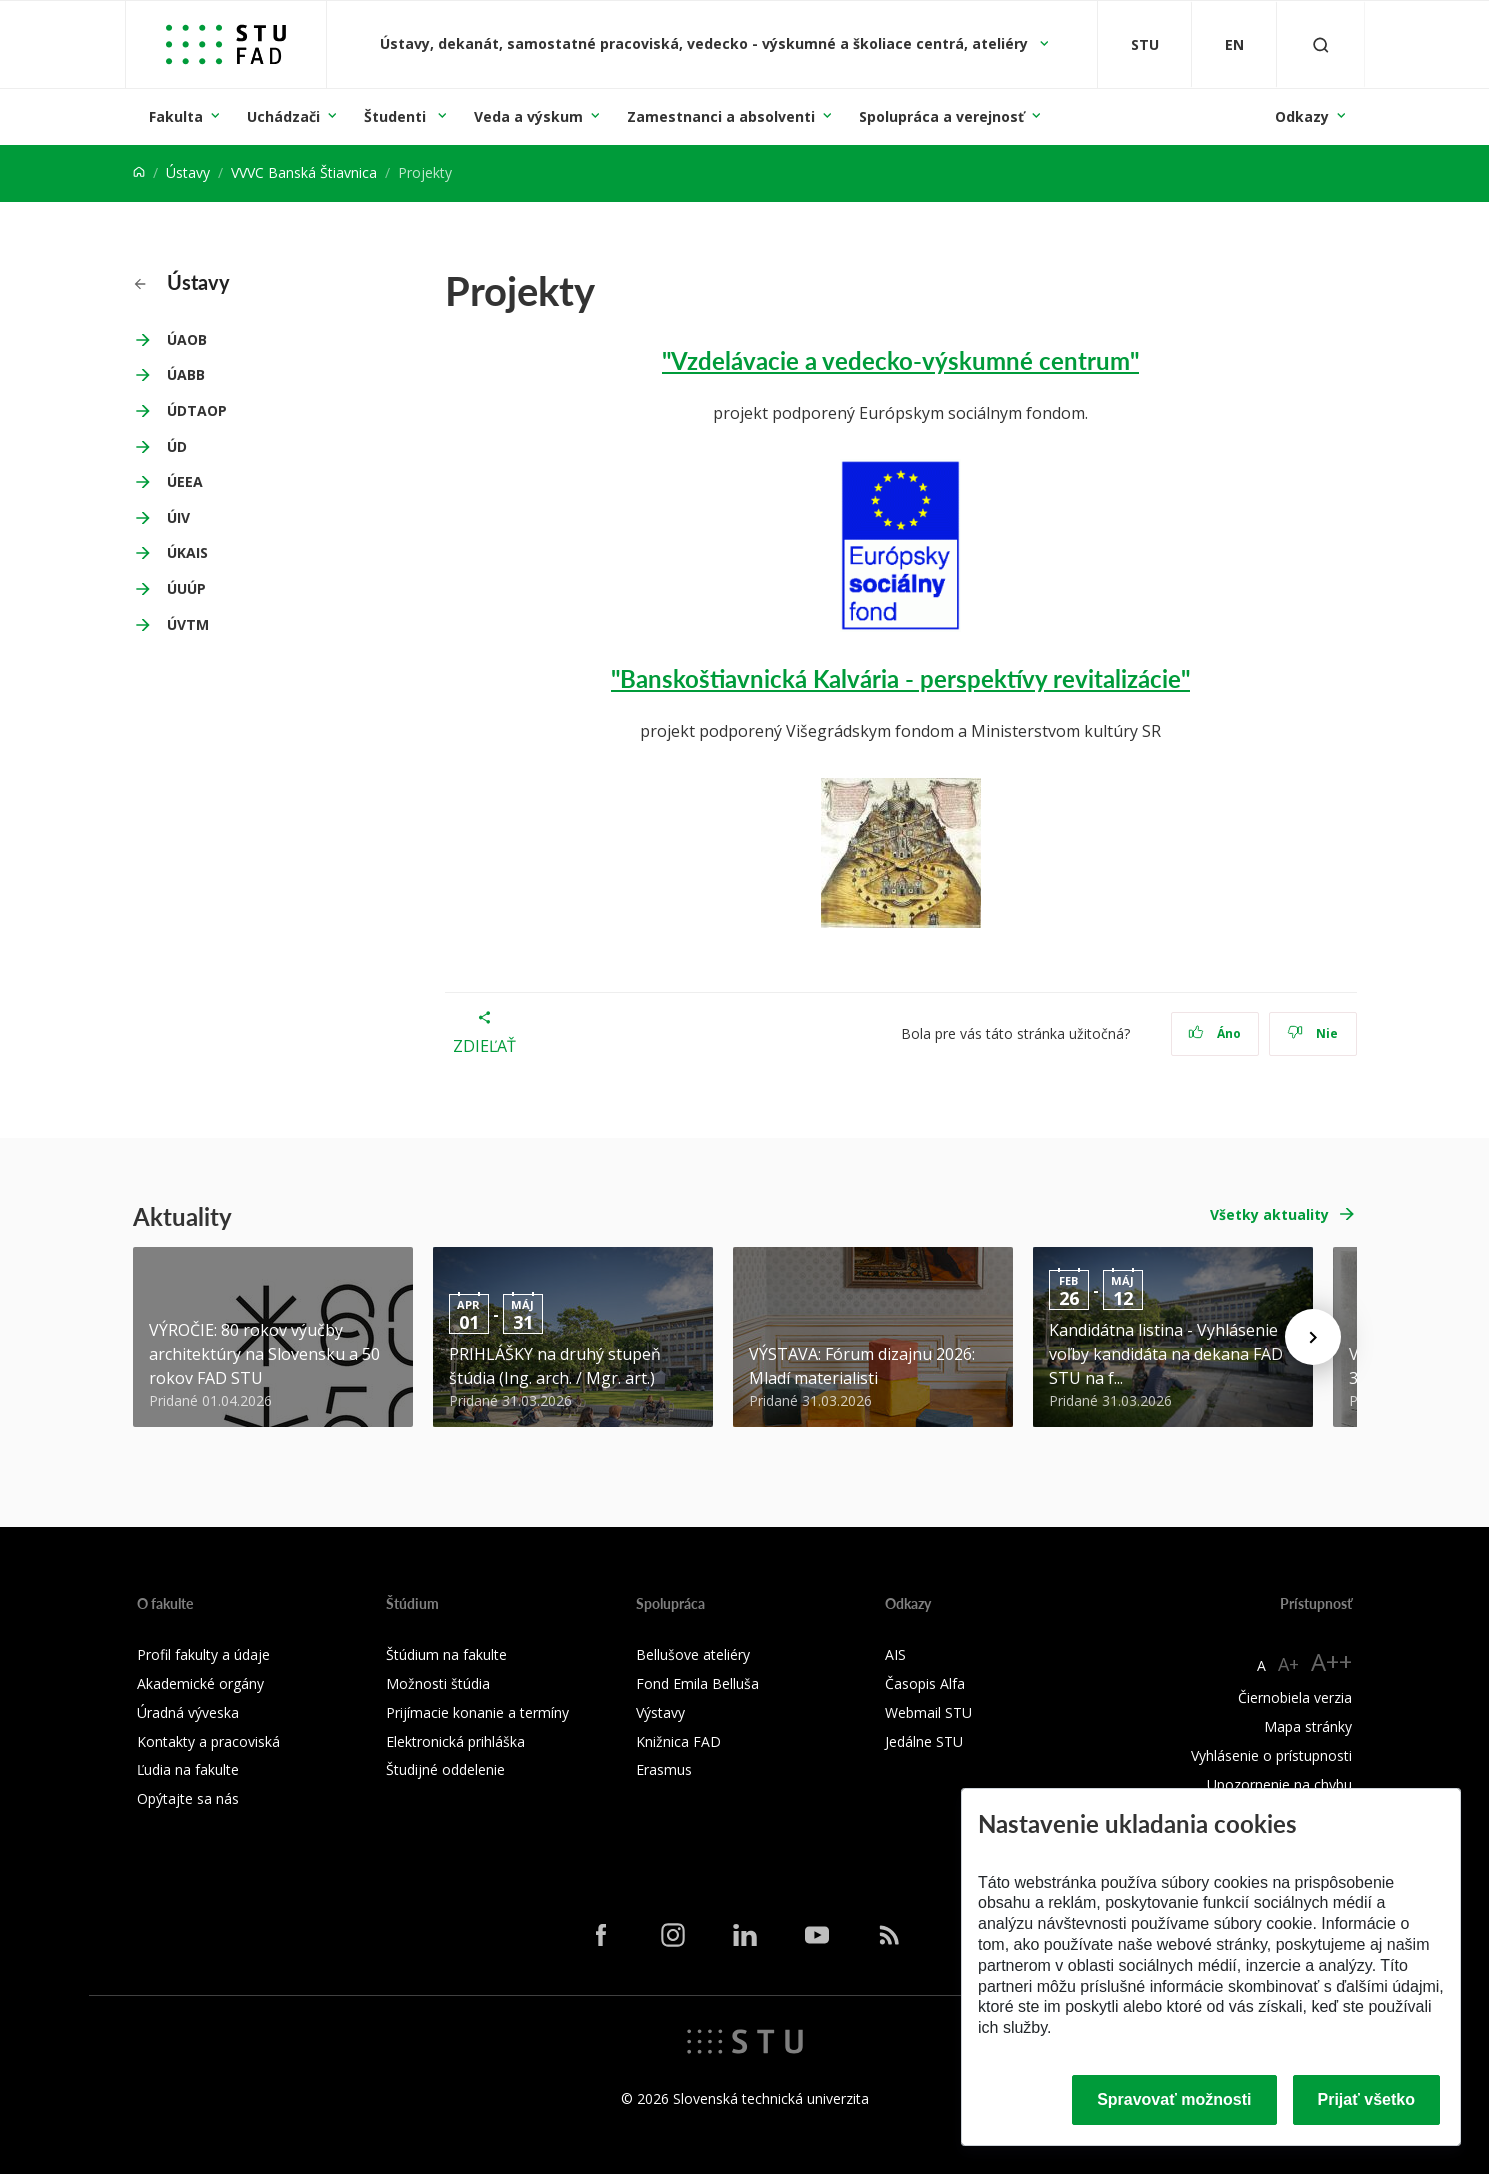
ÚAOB (187, 339)
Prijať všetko (1367, 2099)
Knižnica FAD (678, 1741)
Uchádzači (283, 116)
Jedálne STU (924, 1741)
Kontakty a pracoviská (208, 1741)
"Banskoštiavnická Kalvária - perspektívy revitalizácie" (900, 678)
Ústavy (188, 172)
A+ (1288, 1664)
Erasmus (664, 1769)
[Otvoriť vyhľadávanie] (1321, 44)
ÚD (177, 446)
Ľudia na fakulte (188, 1769)
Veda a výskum (528, 116)
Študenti (397, 116)
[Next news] (1313, 1337)
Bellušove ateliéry (693, 1654)
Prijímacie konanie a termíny (477, 1712)
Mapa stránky (1308, 1726)
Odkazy (1302, 116)
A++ (1331, 1661)
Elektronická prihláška (455, 1741)
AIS (895, 1654)
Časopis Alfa (925, 1683)
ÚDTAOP (197, 410)
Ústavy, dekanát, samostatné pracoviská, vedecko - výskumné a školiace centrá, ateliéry (706, 43)
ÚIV (178, 517)
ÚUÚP (186, 588)
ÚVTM (188, 624)
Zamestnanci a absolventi (721, 116)
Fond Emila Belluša (697, 1683)
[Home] (139, 172)
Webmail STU (928, 1712)
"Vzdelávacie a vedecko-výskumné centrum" (900, 360)
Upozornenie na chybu (1279, 1784)
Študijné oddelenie (445, 1769)
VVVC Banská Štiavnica (304, 172)
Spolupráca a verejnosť (941, 116)
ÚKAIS (187, 552)
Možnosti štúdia (438, 1683)
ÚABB (186, 374)
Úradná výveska (188, 1712)
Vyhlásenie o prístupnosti (1271, 1755)
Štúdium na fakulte (446, 1654)
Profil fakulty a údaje (203, 1654)
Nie (1312, 1033)
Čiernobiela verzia (1295, 1697)
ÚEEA (185, 481)
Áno (1214, 1033)
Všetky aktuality (1269, 1214)
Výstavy (660, 1712)
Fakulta (176, 116)
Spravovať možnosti (1174, 2099)
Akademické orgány (200, 1683)
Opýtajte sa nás (188, 1798)
